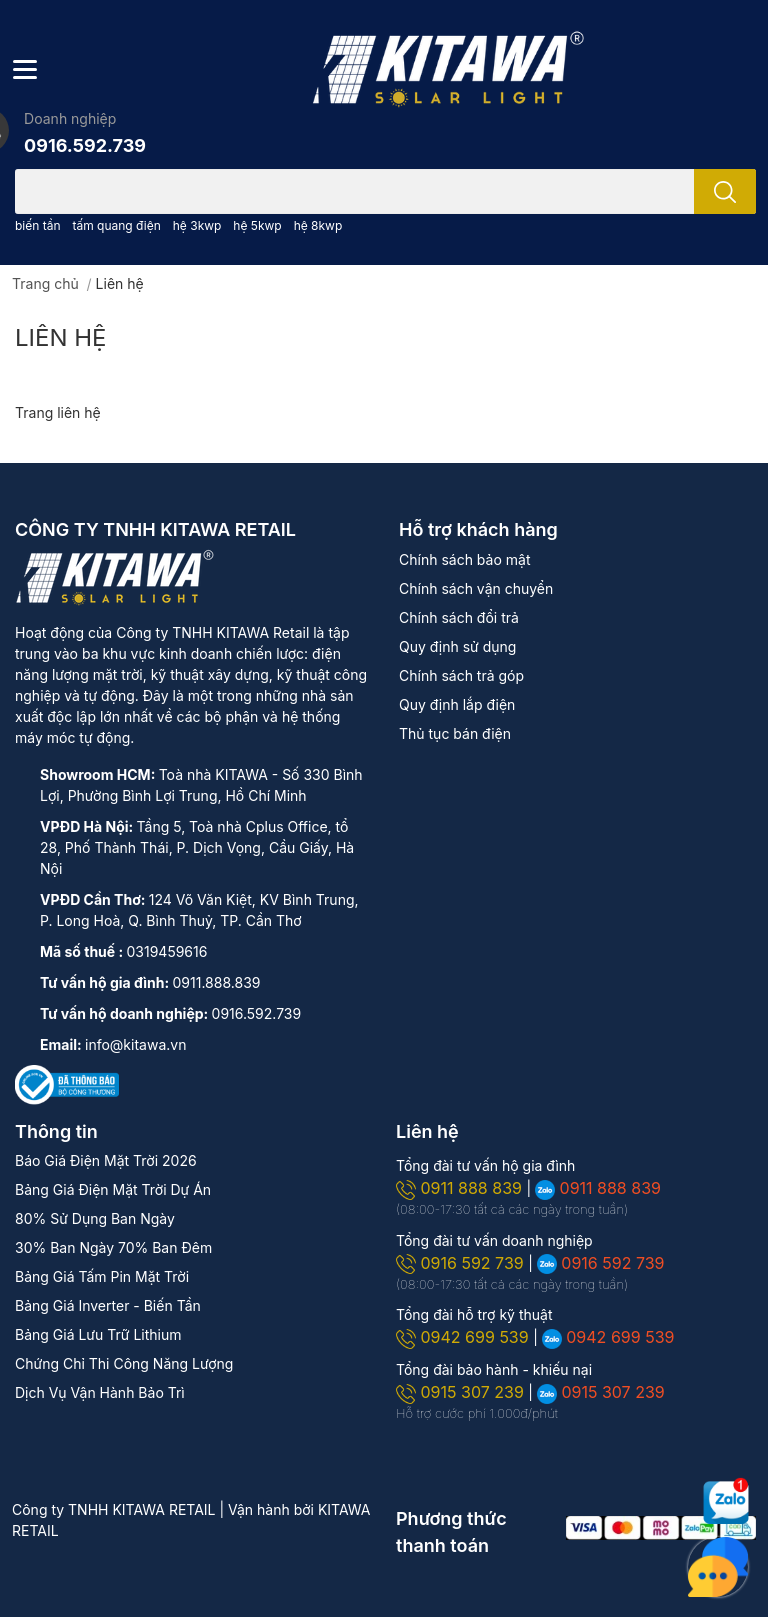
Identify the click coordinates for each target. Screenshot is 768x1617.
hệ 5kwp (257, 225)
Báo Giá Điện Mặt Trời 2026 (106, 1160)
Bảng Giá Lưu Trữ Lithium (98, 1334)
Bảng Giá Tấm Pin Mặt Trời (102, 1276)
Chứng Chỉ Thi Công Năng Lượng (124, 1363)
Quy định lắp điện (457, 704)
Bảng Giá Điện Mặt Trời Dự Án (113, 1189)
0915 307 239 (462, 1392)
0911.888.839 (217, 982)
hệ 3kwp (197, 225)
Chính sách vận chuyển (476, 588)
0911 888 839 (461, 1188)
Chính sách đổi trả (459, 617)
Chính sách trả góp (461, 675)
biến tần (38, 225)
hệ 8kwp (318, 225)
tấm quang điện (116, 225)
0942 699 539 (464, 1337)
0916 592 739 (462, 1263)
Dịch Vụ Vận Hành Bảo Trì (100, 1392)
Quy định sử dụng (457, 646)
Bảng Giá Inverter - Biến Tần (108, 1305)
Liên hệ (61, 337)
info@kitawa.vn (135, 1044)
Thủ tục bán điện (455, 733)
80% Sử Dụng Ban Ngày (95, 1218)
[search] (725, 191)
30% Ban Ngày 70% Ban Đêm (113, 1247)
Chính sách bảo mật (464, 559)
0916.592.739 (85, 145)
